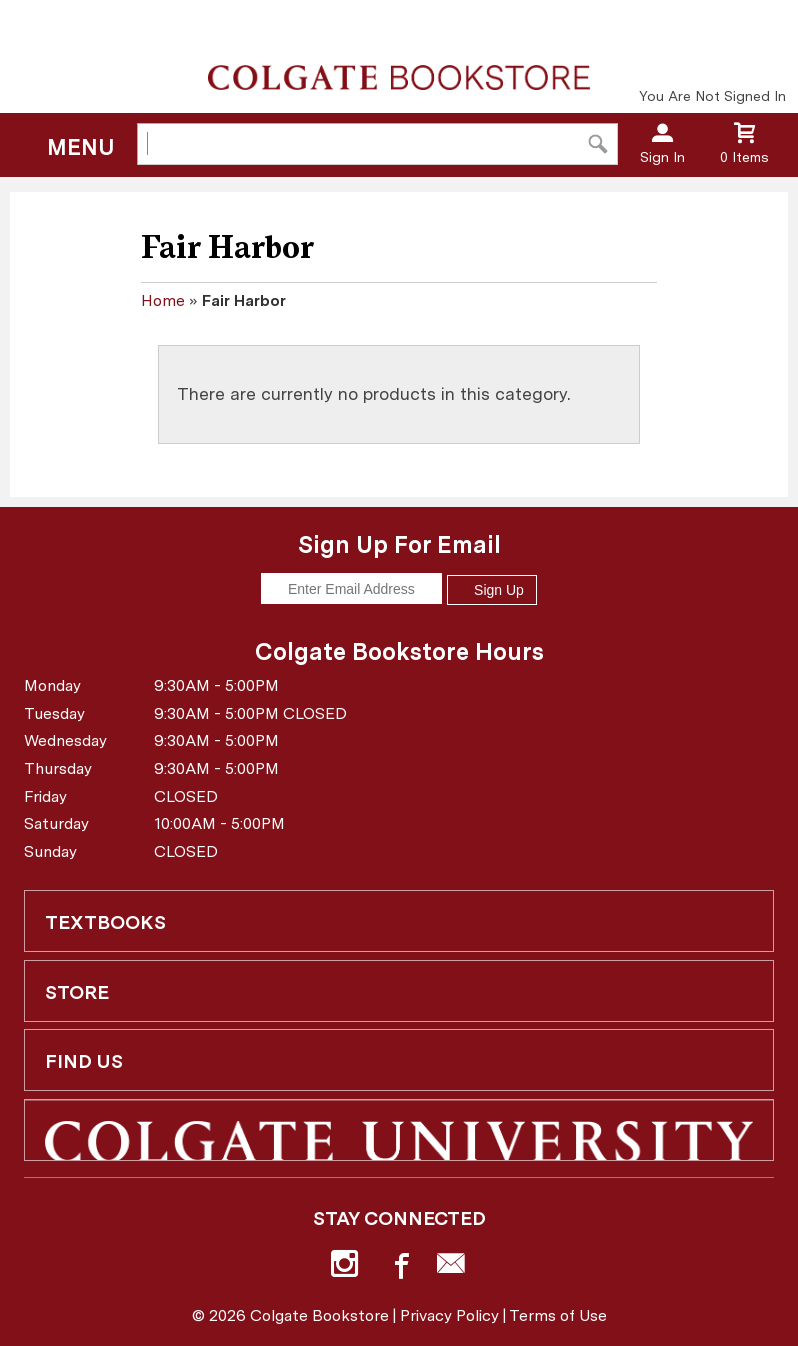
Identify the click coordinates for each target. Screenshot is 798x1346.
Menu (81, 147)
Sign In (662, 157)
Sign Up (492, 590)
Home (163, 300)
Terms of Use (558, 1315)
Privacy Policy (449, 1315)
